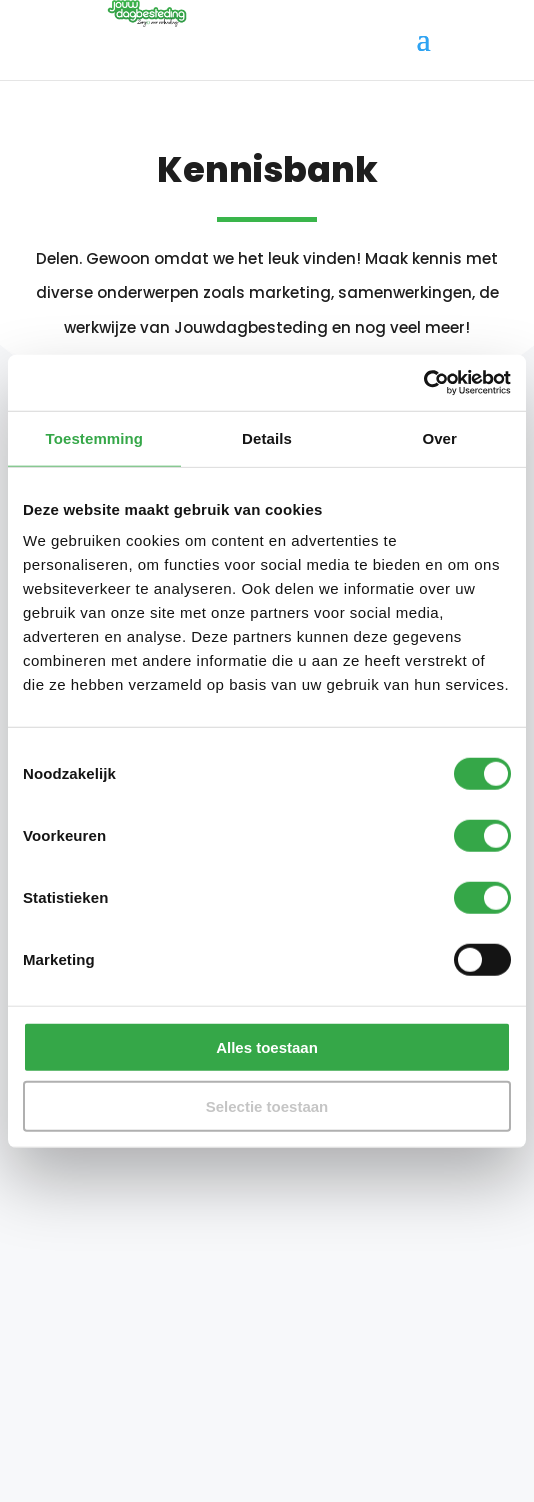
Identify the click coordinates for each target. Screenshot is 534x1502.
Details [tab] (267, 437)
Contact (60, 1373)
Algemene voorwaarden (120, 1457)
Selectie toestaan (267, 1105)
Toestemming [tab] (95, 437)
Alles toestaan (267, 1047)
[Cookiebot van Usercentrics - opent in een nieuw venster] (423, 383)
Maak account (371, 1301)
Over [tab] (439, 437)
